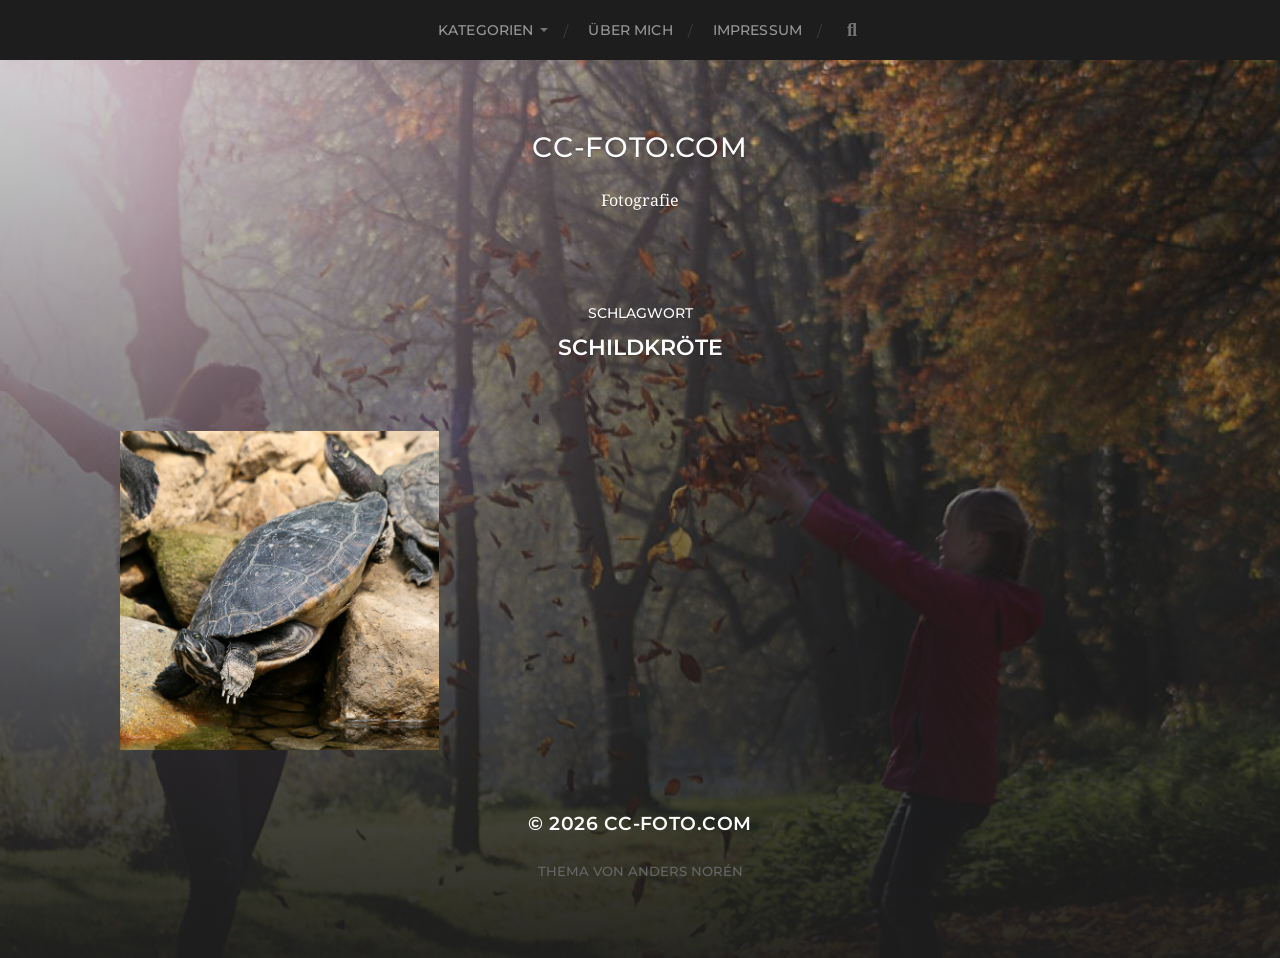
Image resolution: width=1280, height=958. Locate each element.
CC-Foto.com (640, 147)
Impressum (757, 30)
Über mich (630, 30)
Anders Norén (685, 871)
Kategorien (485, 30)
